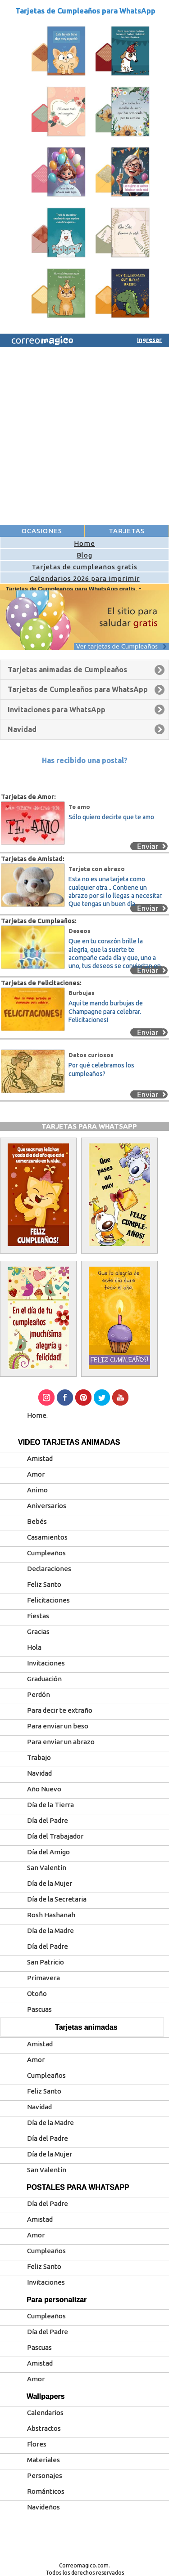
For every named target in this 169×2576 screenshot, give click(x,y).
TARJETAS (127, 531)
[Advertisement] (84, 436)
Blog (84, 555)
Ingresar (149, 339)
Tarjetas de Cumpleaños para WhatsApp (85, 11)
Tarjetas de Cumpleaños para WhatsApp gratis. (72, 588)
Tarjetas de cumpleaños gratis (84, 567)
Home (84, 543)
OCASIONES (42, 531)
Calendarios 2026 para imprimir (85, 578)
